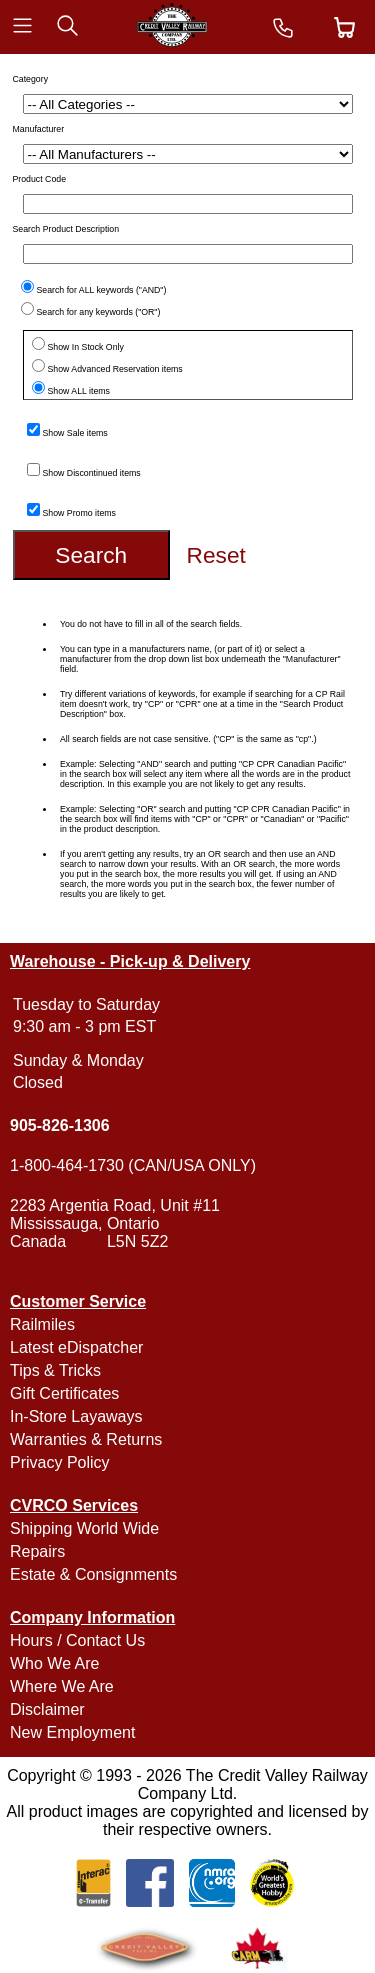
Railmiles (42, 1324)
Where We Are (62, 1686)
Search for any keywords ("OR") (99, 312)
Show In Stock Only (86, 347)
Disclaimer (47, 1709)
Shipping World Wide (84, 1528)
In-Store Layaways (76, 1416)
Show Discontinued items (92, 473)
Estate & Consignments (93, 1574)
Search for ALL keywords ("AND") (102, 290)
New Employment (72, 1732)
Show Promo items (79, 513)
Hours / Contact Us (77, 1640)
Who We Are (55, 1663)
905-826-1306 (60, 1125)
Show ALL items (79, 391)
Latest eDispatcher (76, 1347)
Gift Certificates (64, 1393)
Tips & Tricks (55, 1370)
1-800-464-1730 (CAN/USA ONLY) (133, 1165)
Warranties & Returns (86, 1439)
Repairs (37, 1551)
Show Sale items (75, 433)
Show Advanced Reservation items (115, 369)
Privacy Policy (60, 1462)
